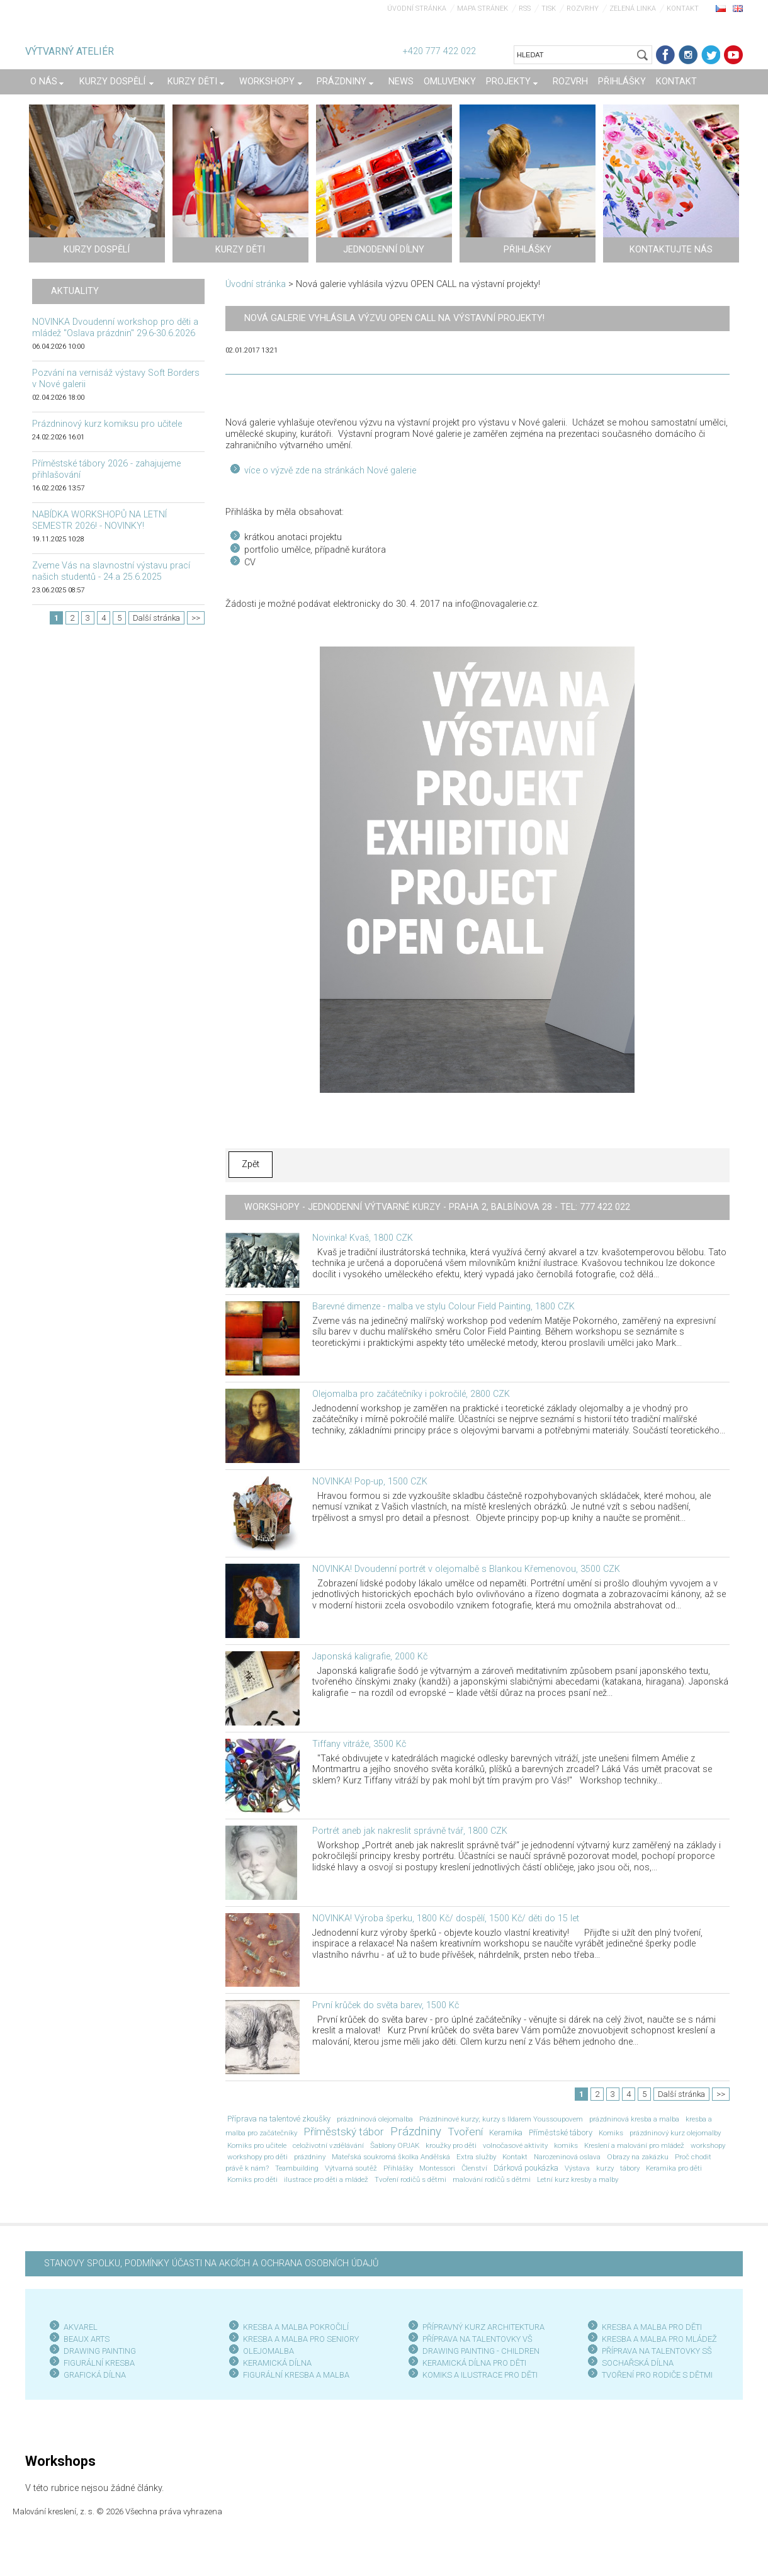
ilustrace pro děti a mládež (326, 2179)
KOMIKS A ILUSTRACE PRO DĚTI (480, 2375)
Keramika (505, 2132)
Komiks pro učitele (256, 2145)
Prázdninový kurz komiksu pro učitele (107, 424)
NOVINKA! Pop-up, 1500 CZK (369, 1481)
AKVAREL (81, 2327)
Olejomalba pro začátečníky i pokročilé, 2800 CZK (411, 1394)
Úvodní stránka (416, 8)
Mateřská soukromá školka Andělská (391, 2156)
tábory (630, 2168)
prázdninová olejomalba (375, 2119)
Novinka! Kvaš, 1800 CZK (362, 1238)
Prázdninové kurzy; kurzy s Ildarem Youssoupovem (501, 2119)
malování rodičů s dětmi (492, 2179)
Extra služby (476, 2156)
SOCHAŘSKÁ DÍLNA (638, 2363)
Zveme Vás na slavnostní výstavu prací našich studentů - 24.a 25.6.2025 (111, 571)
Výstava (577, 2168)
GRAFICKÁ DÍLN (92, 2375)
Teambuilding (297, 2168)
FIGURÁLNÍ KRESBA (99, 2363)
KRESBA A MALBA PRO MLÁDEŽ (659, 2339)
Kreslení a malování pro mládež (634, 2145)
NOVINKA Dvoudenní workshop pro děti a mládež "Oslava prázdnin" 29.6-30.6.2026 (115, 328)
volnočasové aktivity (515, 2145)
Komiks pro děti (252, 2179)
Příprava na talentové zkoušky (278, 2118)
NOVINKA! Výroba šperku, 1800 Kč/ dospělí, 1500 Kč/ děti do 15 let (445, 1918)
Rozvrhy (583, 8)
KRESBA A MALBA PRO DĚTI (652, 2327)
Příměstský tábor (343, 2131)
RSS (525, 8)
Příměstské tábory (560, 2132)
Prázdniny (415, 2131)
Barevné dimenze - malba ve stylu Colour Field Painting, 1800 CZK (443, 1306)
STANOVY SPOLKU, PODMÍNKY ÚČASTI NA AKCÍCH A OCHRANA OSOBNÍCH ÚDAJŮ (211, 2263)
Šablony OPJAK (394, 2145)
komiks (566, 2145)
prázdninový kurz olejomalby (675, 2132)
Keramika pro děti (674, 2168)
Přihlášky (398, 2168)
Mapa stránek (482, 8)
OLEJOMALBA (268, 2351)
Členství (474, 2168)
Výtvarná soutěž (351, 2168)
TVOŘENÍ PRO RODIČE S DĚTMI (657, 2375)
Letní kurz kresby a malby (577, 2179)
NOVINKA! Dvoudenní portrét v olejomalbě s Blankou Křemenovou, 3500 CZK (466, 1569)
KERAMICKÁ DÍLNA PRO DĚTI (474, 2363)
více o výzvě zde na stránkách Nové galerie (330, 470)
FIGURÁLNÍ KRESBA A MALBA (296, 2375)
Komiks (611, 2132)
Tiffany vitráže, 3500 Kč (359, 1744)
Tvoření (465, 2131)
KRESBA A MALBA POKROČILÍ (296, 2327)
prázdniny (309, 2156)
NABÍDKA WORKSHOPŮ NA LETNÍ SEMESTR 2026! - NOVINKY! (99, 520)
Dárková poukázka (526, 2167)
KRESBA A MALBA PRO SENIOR (298, 2339)
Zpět (250, 1164)
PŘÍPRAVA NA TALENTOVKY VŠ (477, 2339)
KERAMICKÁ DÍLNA (277, 2363)
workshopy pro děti (257, 2156)
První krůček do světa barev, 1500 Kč (385, 2005)
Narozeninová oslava (567, 2156)
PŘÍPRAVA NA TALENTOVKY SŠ (657, 2351)
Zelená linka (632, 8)
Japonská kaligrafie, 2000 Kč (369, 1656)
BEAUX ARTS (87, 2339)
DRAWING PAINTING (100, 2351)
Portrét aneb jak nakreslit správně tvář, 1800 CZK (409, 1831)
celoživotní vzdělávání (328, 2145)
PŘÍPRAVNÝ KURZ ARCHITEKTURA (483, 2327)
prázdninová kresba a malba (634, 2119)
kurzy (605, 2168)
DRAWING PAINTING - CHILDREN (480, 2351)
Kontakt (683, 8)
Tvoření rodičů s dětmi (410, 2179)
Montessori (437, 2168)
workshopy (708, 2145)
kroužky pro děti (451, 2145)
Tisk (548, 8)
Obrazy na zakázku (638, 2156)
